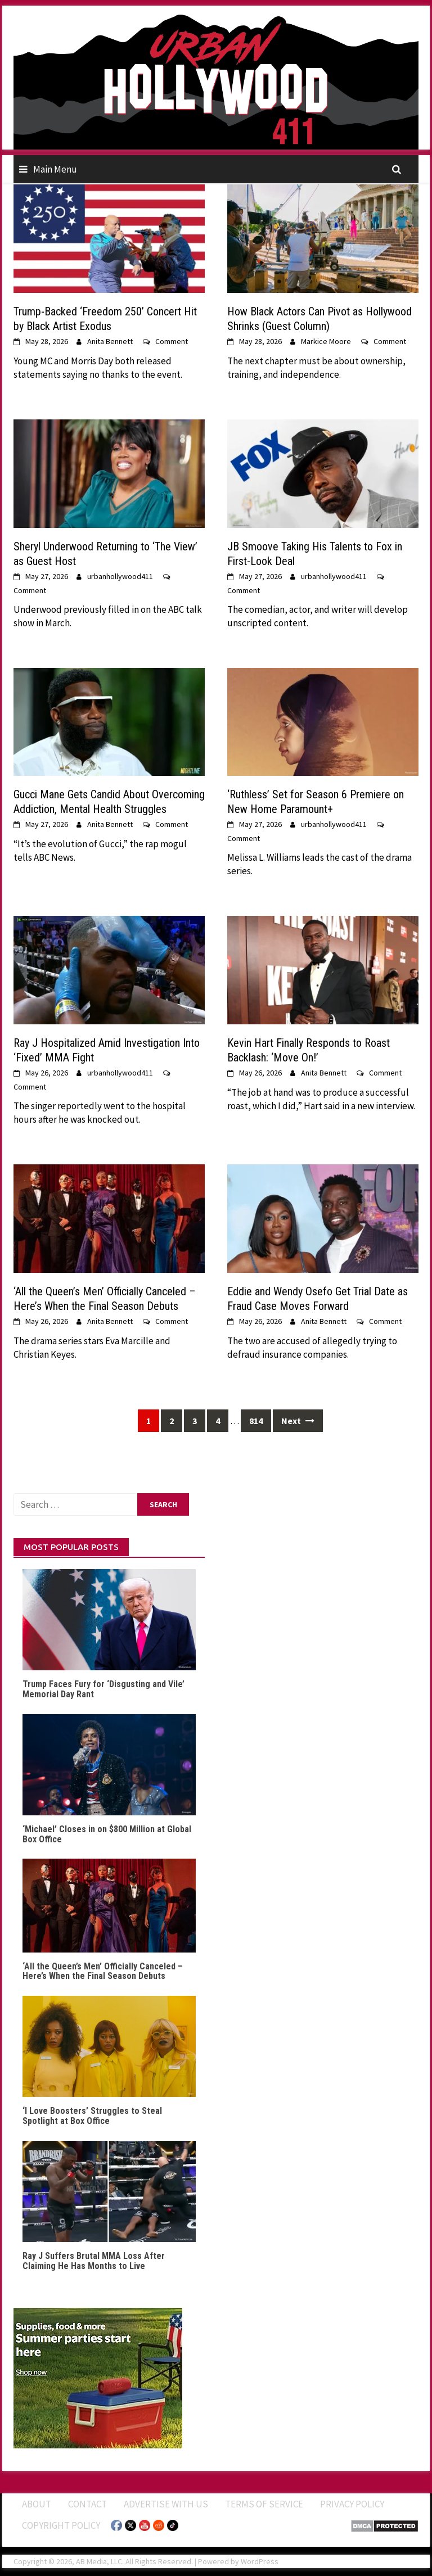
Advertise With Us (166, 2504)
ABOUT (36, 2504)
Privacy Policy (352, 2504)
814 (256, 1420)
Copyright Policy (61, 2525)
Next (297, 1420)
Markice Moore (326, 341)
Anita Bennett (110, 341)
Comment (171, 341)
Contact (87, 2504)
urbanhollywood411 (120, 576)
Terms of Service (264, 2504)
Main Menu (55, 169)
